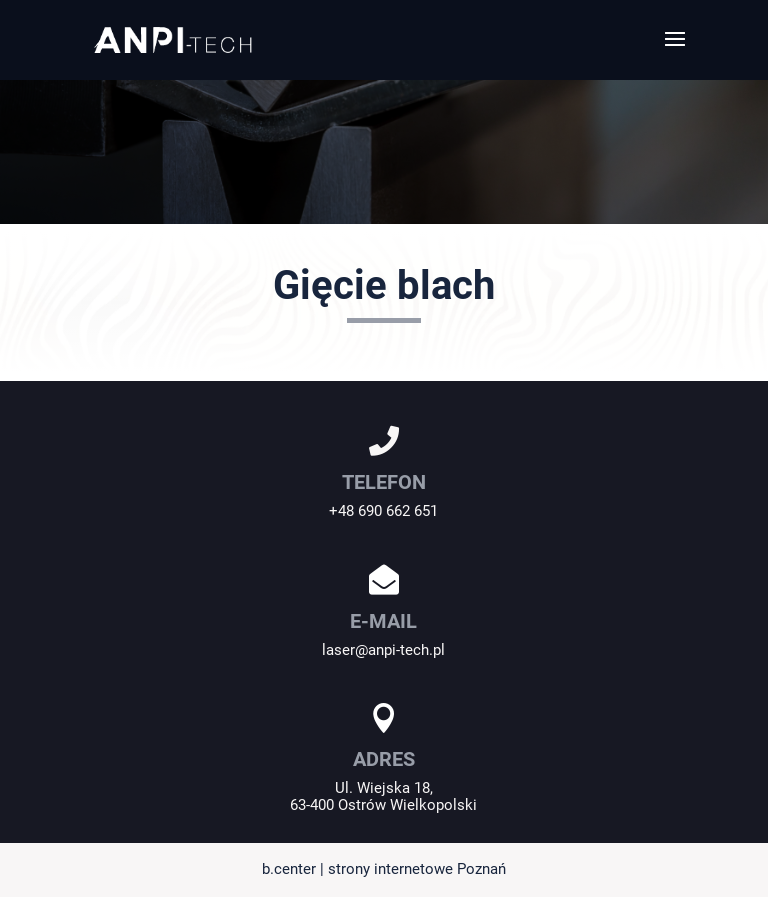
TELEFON (384, 482)
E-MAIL (383, 621)
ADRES (384, 759)
